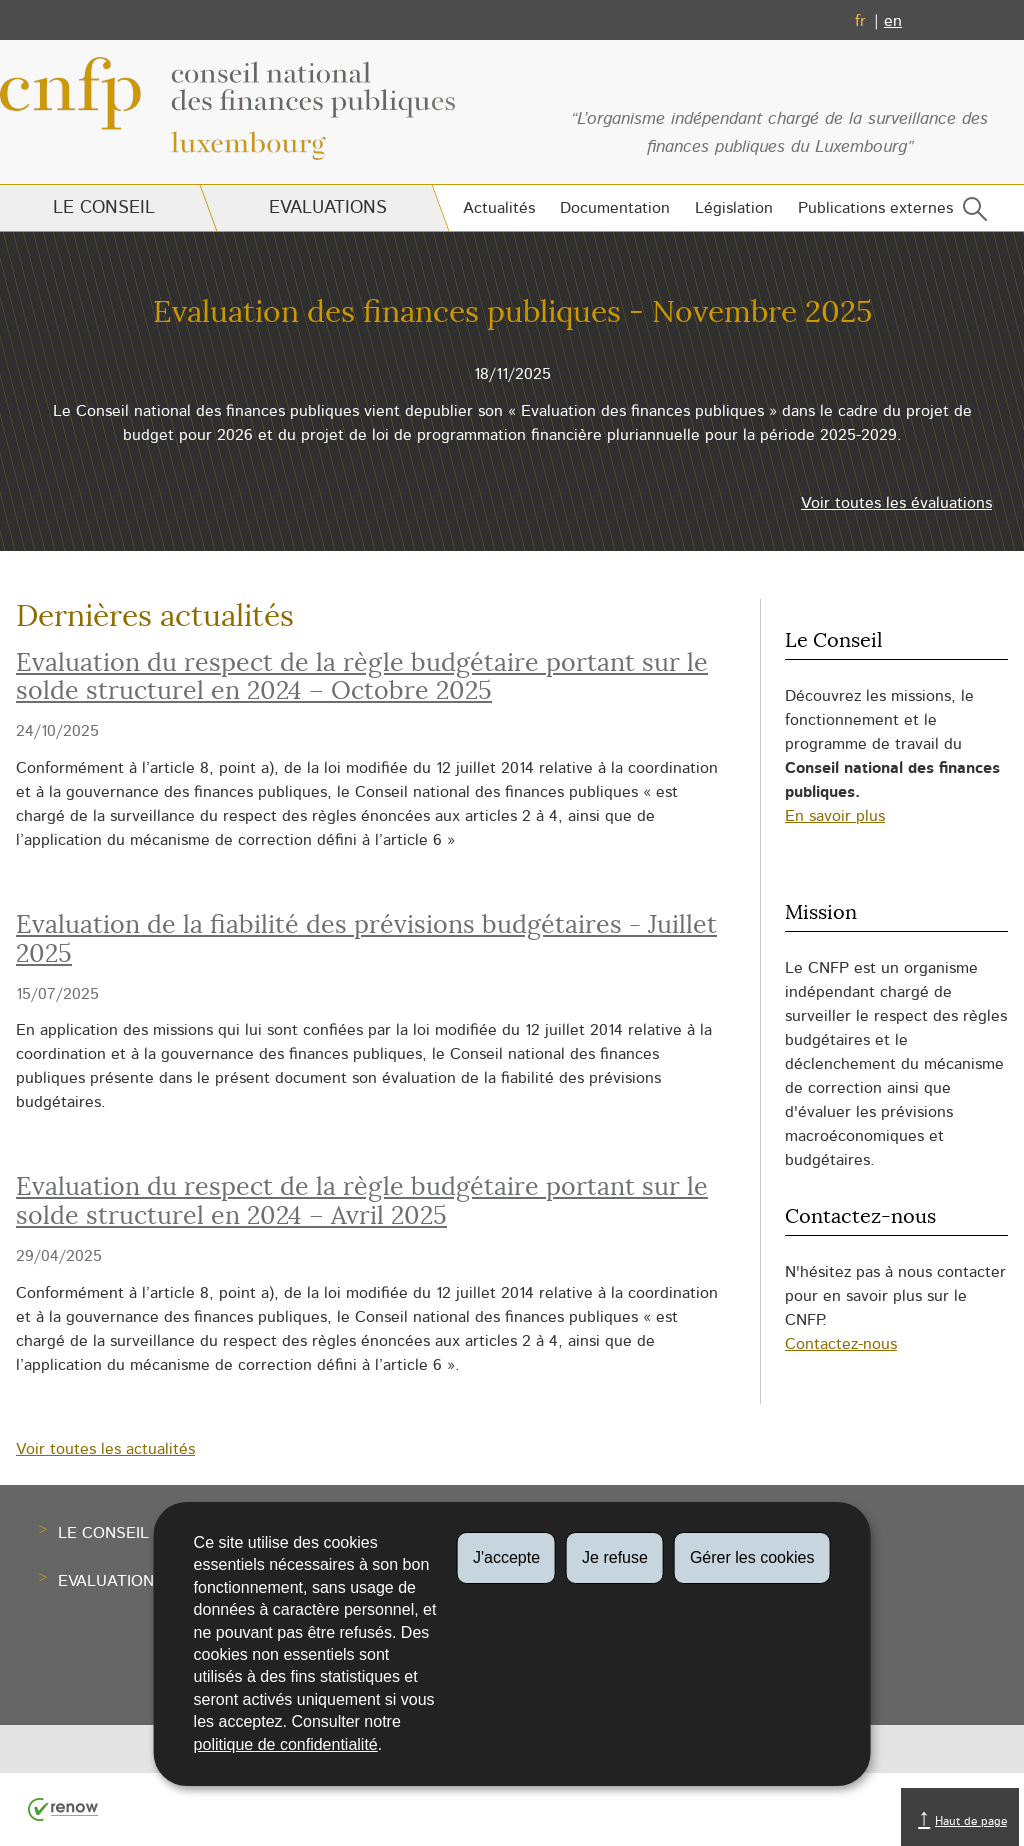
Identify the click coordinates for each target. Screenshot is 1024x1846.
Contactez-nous (841, 1344)
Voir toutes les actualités (105, 1449)
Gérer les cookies (752, 1557)
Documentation (615, 208)
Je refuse (615, 1557)
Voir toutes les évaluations (896, 503)
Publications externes (875, 208)
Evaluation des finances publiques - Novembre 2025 (512, 313)
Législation (734, 208)
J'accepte (506, 1557)
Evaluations (327, 208)
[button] (971, 213)
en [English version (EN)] (893, 21)
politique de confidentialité (286, 1744)
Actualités (499, 208)
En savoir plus (835, 816)
